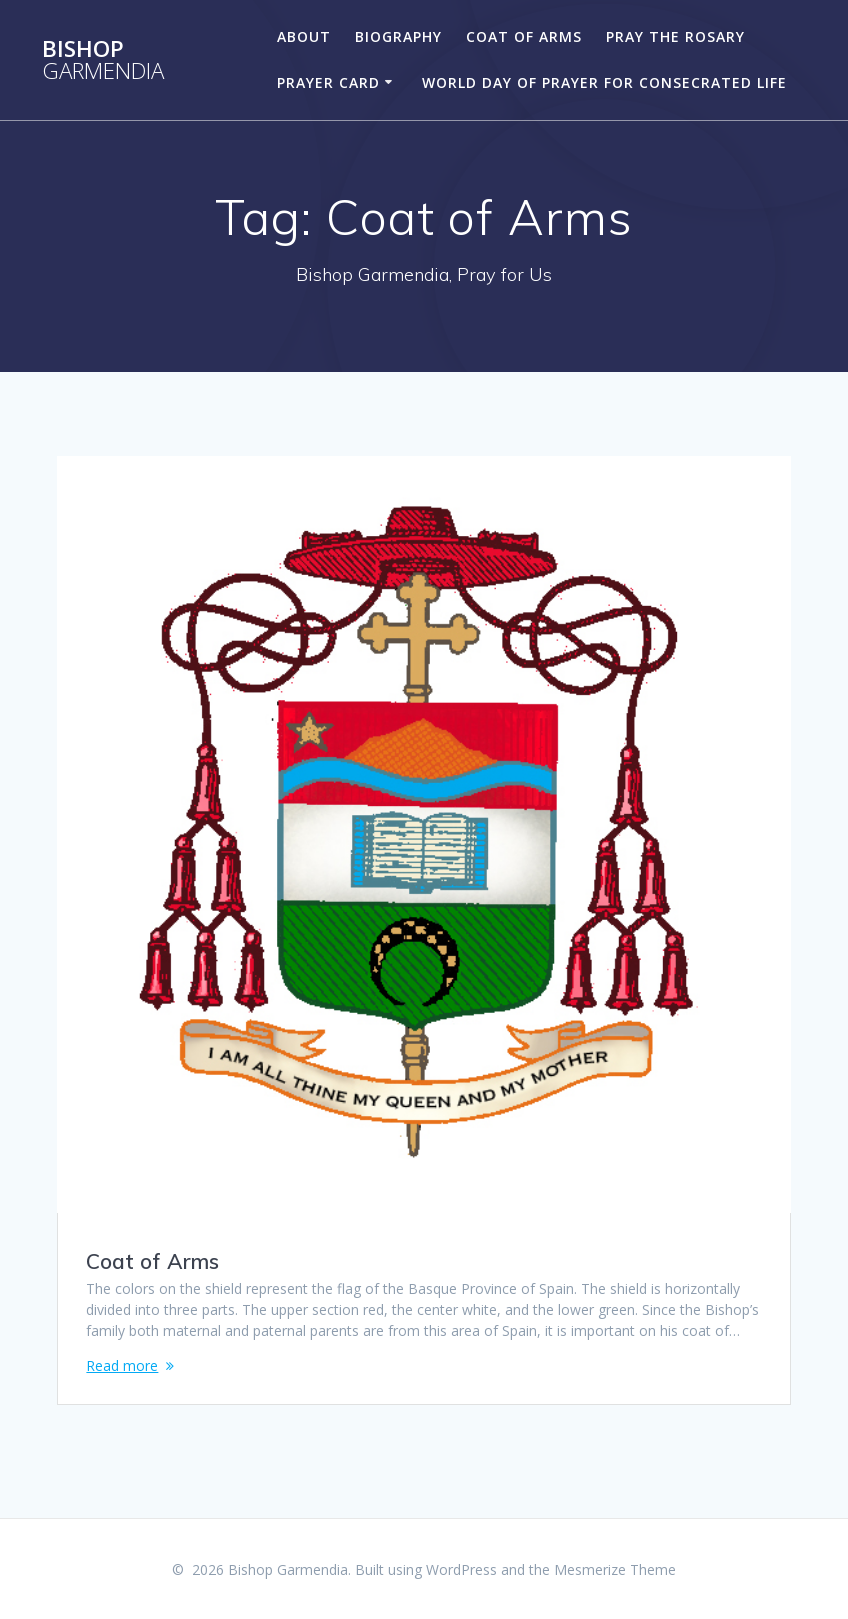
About (304, 36)
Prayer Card (328, 82)
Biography (398, 36)
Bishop (103, 60)
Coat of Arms (524, 36)
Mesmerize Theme (615, 1569)
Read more (122, 1365)
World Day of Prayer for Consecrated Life (604, 82)
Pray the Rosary (675, 36)
